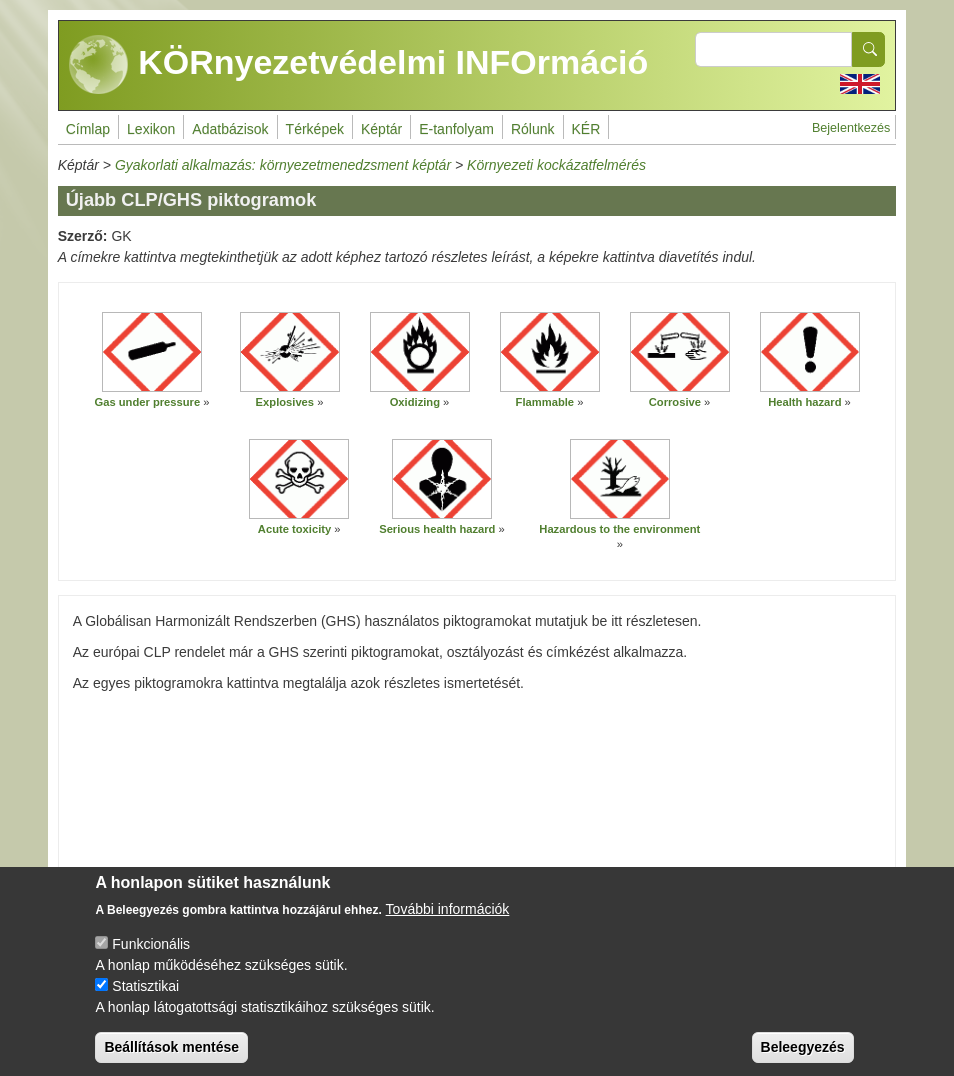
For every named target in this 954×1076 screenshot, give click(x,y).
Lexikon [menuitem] (151, 129)
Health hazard (804, 402)
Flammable (545, 402)
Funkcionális (151, 960)
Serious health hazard (437, 529)
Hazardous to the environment (619, 529)
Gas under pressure (147, 402)
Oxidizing (415, 402)
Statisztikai (145, 1002)
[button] (152, 352)
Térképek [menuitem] (315, 129)
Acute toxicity (294, 529)
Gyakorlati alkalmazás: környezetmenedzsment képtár (283, 165)
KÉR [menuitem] (586, 129)
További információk (448, 925)
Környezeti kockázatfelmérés (556, 165)
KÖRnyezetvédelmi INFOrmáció (359, 65)
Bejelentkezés (851, 128)
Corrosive (675, 402)
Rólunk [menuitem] (533, 129)
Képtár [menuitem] (381, 129)
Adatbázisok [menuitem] (230, 129)
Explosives (285, 402)
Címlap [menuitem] (88, 129)
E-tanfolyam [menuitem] (456, 129)
